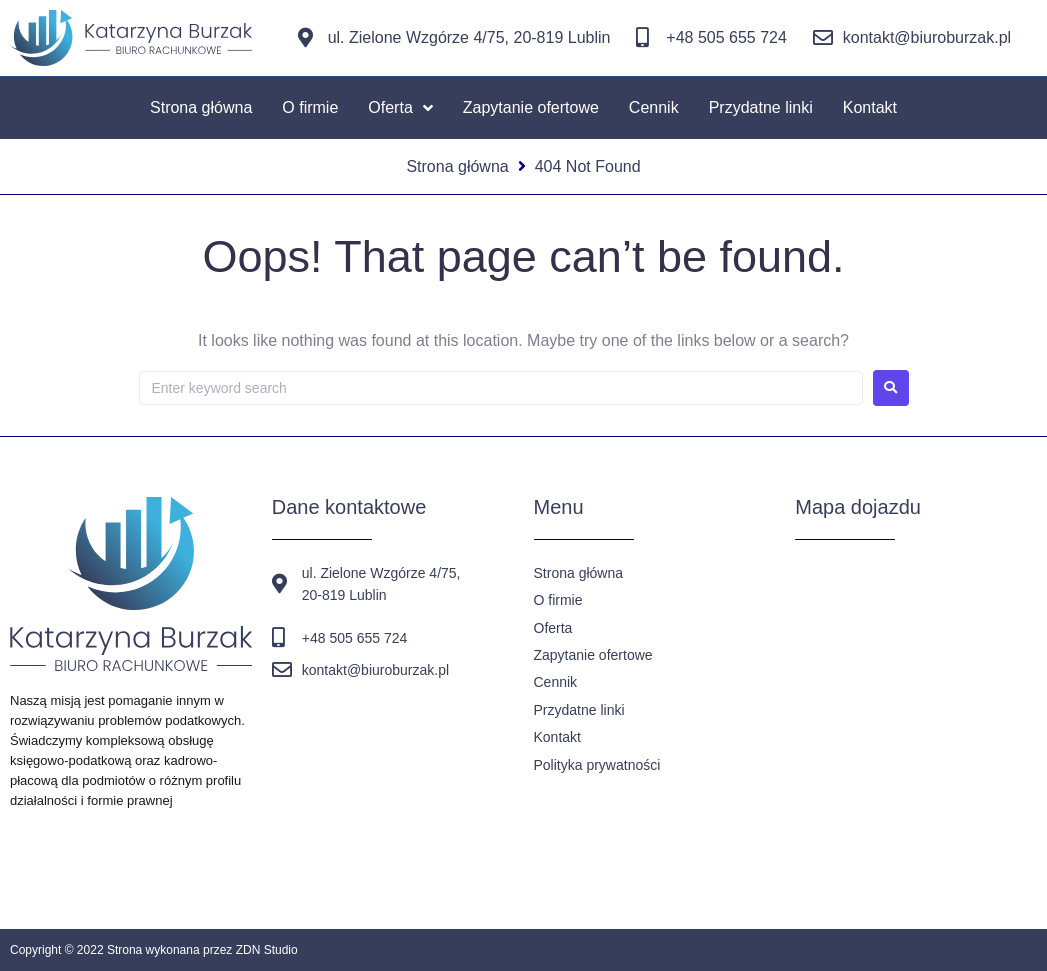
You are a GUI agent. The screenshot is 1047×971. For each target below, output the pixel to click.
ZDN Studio (267, 950)
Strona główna (457, 166)
